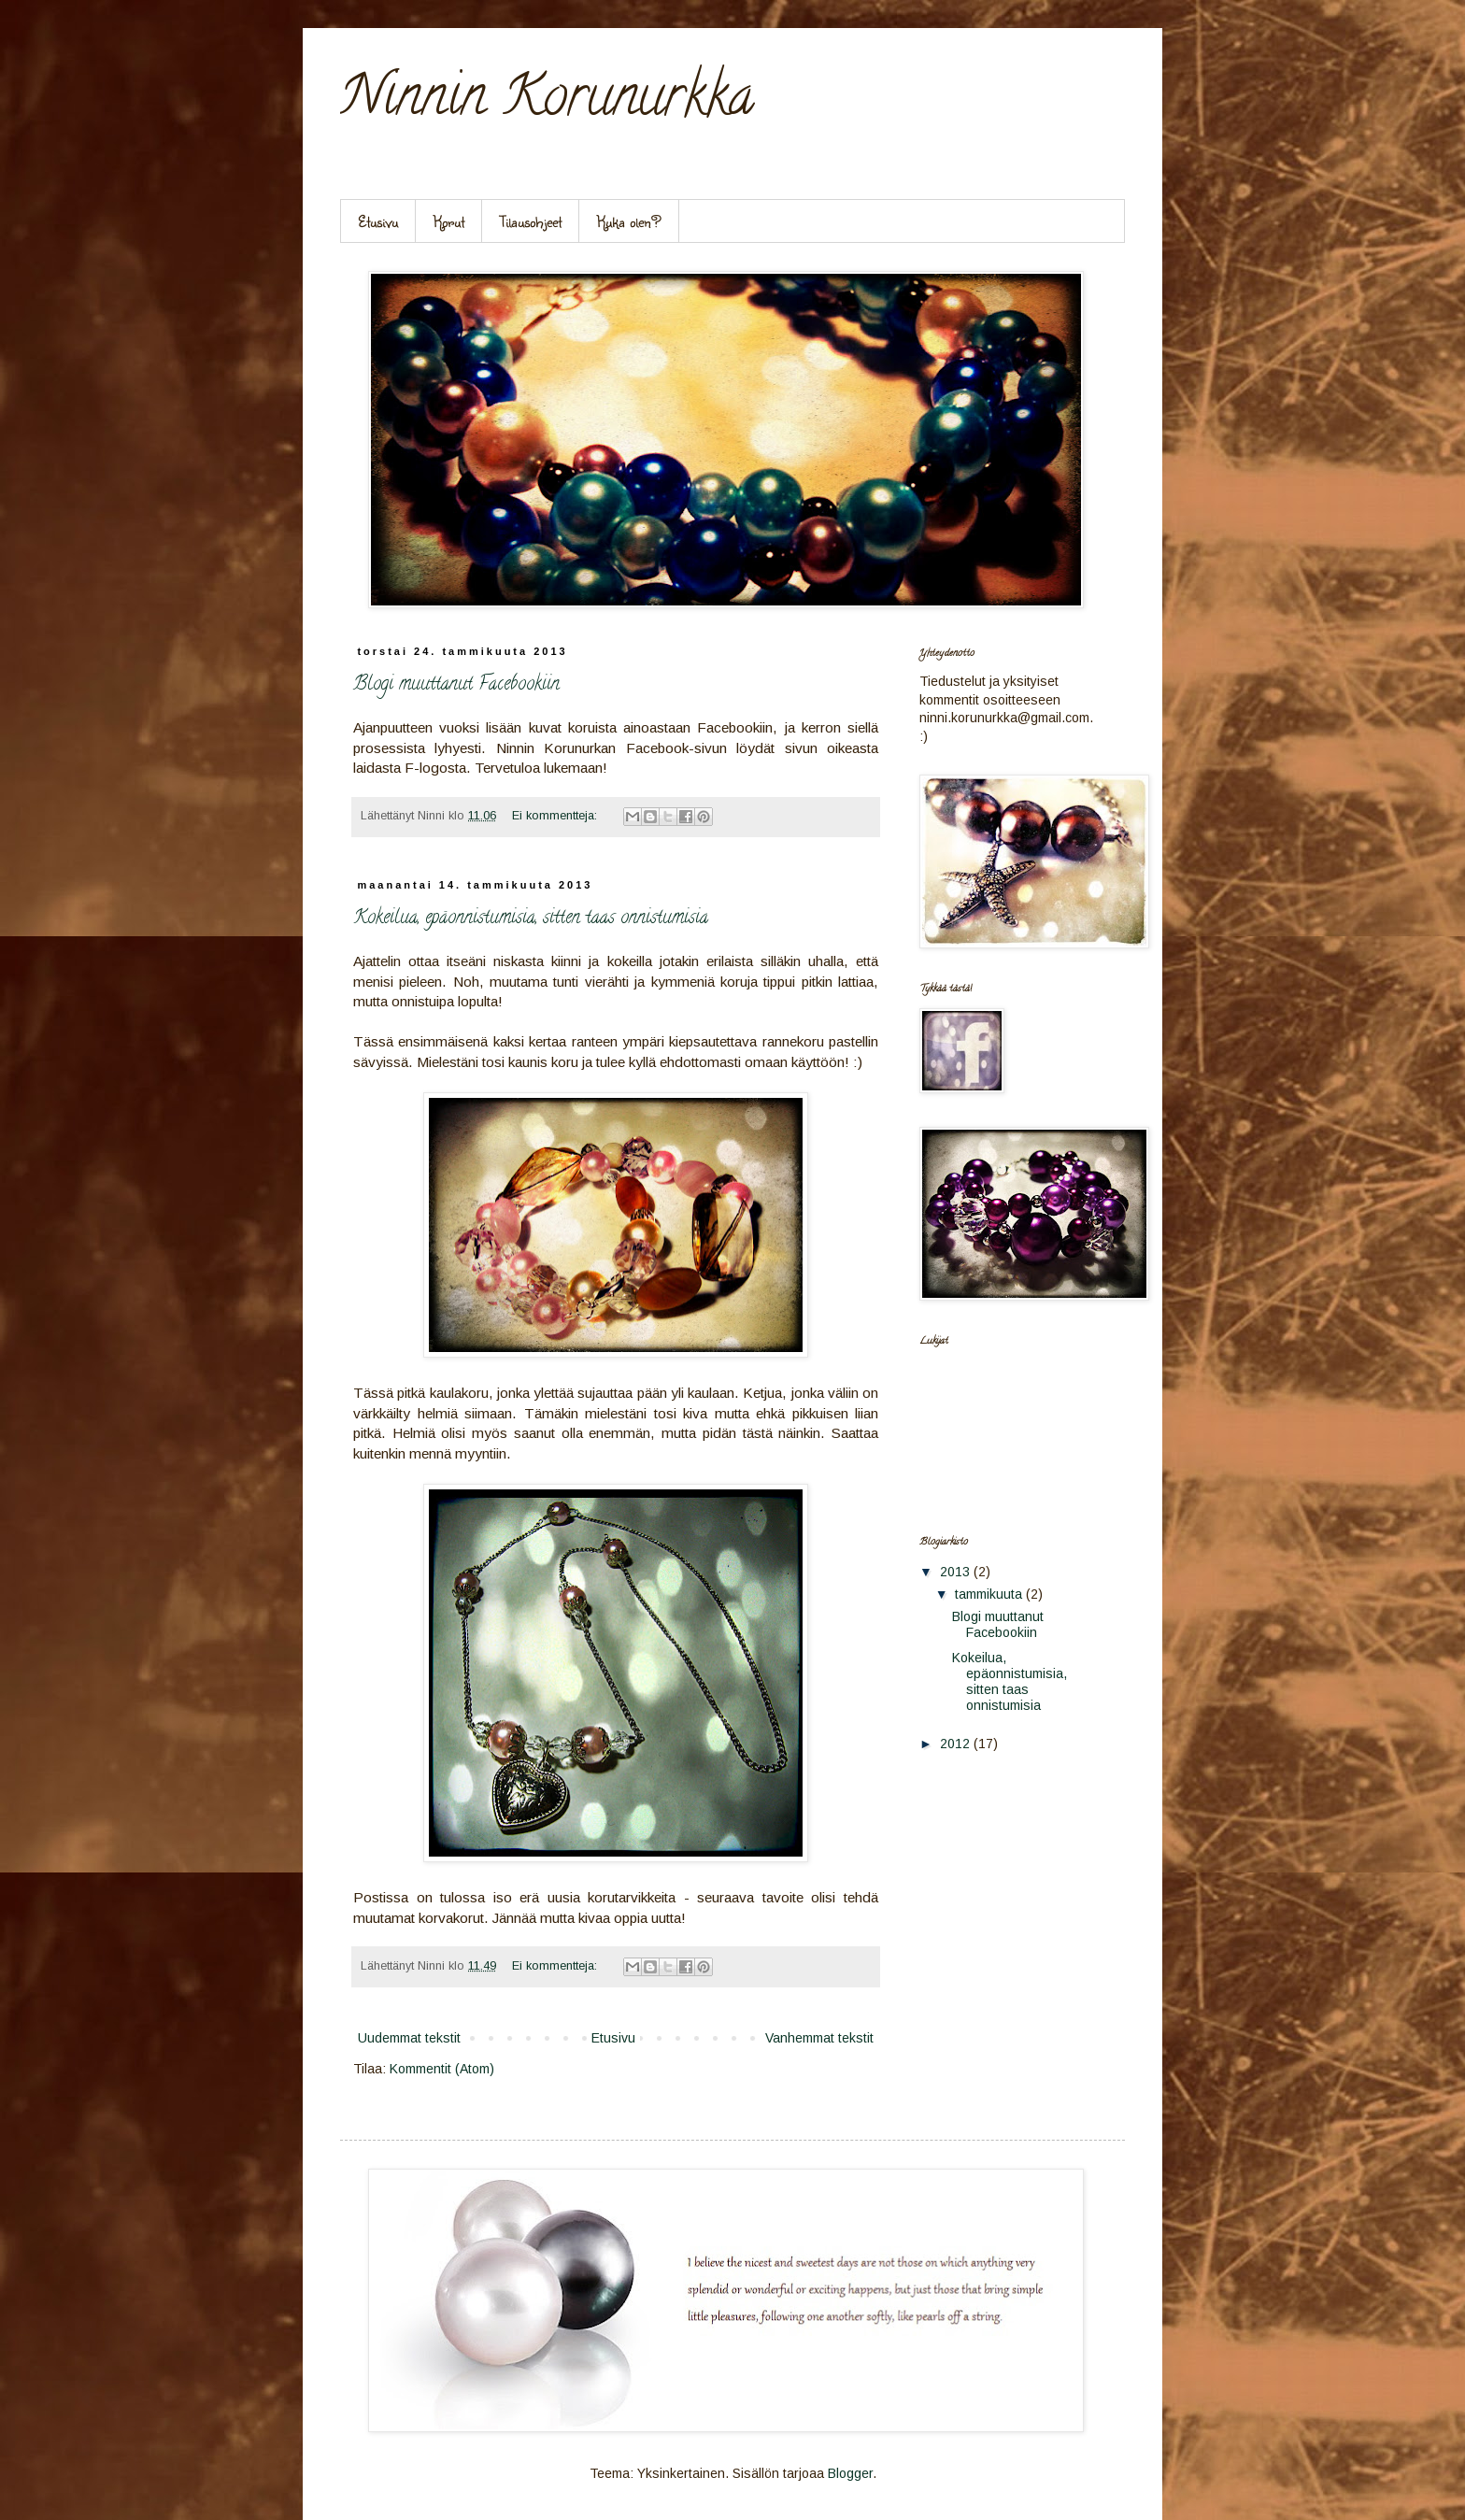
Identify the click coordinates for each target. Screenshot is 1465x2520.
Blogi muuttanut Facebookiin (456, 685)
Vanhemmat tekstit (819, 2037)
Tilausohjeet (531, 221)
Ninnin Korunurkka (547, 102)
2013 (957, 1571)
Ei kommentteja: (556, 815)
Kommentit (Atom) (442, 2068)
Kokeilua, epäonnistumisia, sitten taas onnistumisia (530, 918)
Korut (449, 221)
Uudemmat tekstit (409, 2037)
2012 (957, 1743)
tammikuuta (990, 1594)
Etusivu (378, 221)
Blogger (850, 2473)
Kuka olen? (629, 221)
